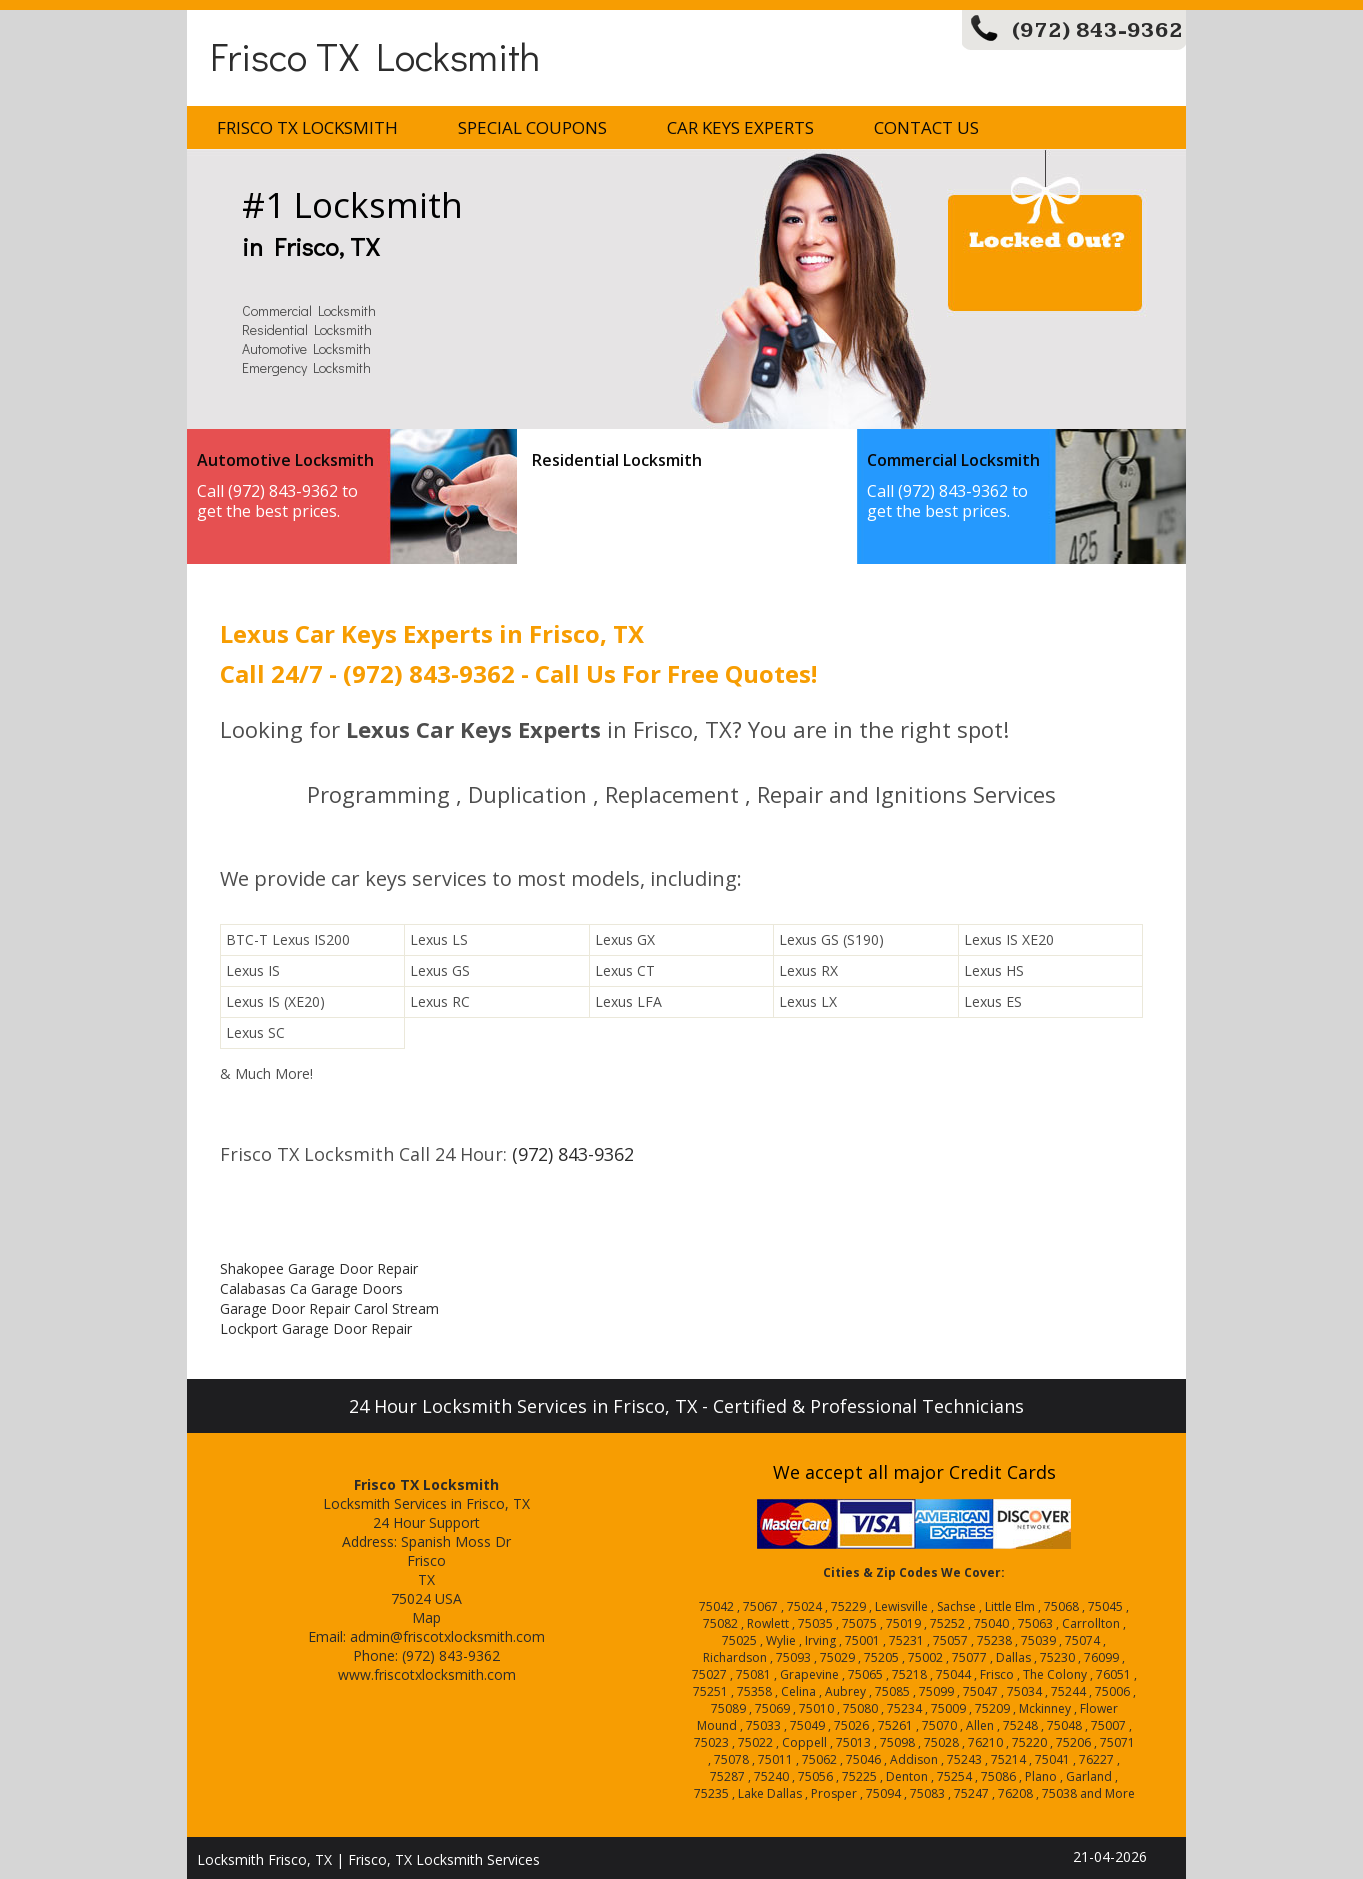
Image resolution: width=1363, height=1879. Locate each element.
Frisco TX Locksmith (375, 55)
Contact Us (926, 127)
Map (426, 1617)
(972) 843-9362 (1097, 30)
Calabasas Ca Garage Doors (311, 1288)
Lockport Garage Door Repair (316, 1328)
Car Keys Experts (740, 127)
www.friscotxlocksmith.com (427, 1674)
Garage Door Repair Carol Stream (329, 1308)
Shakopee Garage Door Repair (319, 1268)
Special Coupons (532, 127)
